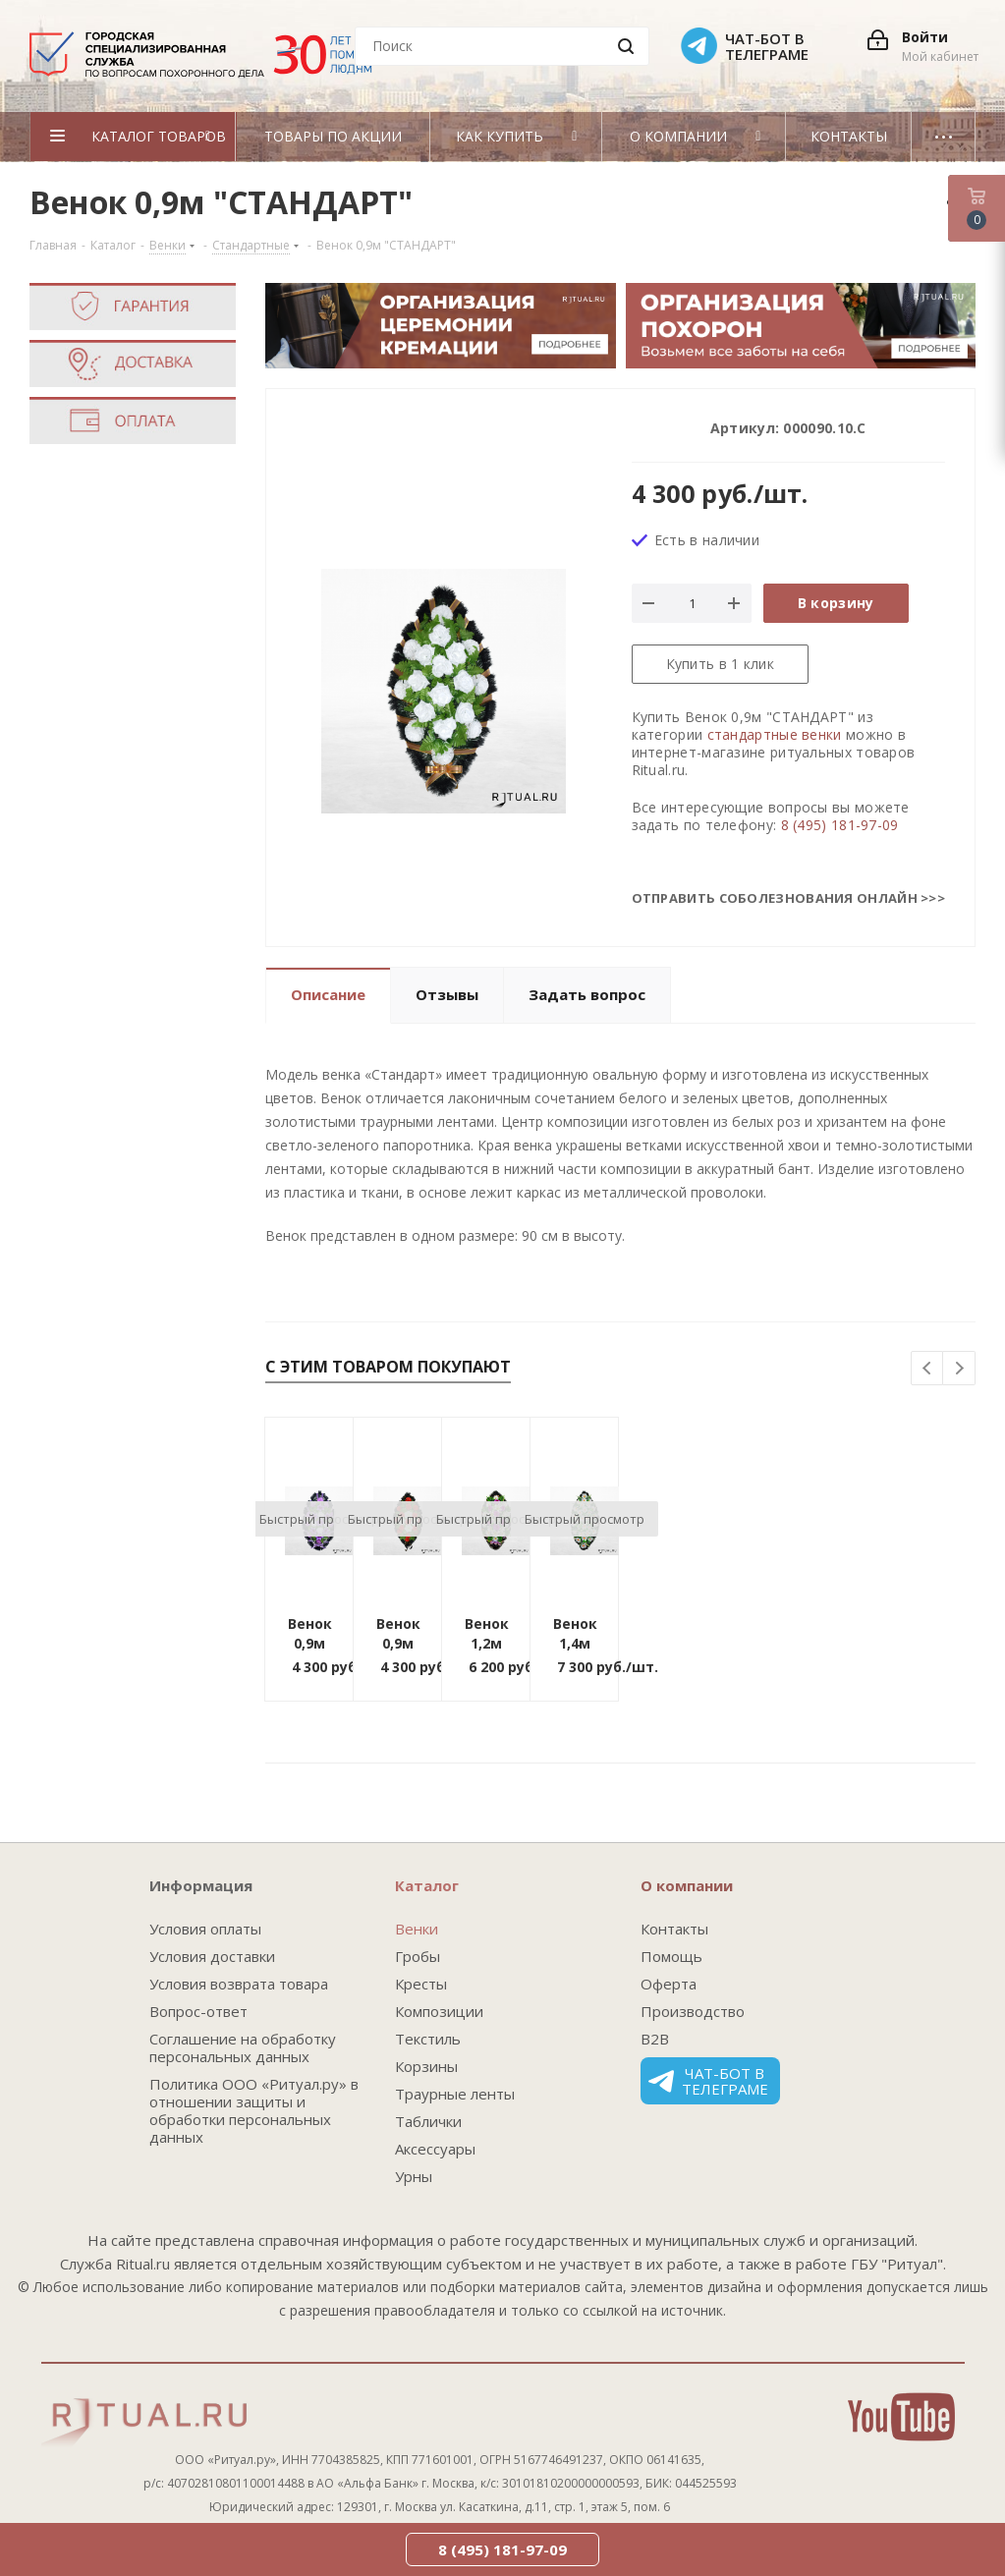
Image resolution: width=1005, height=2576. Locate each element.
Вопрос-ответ (198, 2011)
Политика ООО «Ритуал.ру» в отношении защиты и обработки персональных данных (254, 2110)
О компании (687, 1885)
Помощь (671, 1956)
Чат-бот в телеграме (708, 2080)
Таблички (428, 2121)
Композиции (439, 2011)
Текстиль (428, 2038)
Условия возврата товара (238, 1983)
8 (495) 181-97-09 (840, 824)
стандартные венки (774, 734)
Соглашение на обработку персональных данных (242, 2047)
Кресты (421, 1983)
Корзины (426, 2066)
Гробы (417, 1956)
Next (959, 1369)
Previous (928, 1369)
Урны (413, 2176)
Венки (416, 1928)
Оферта (669, 1983)
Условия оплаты (205, 1928)
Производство (693, 2011)
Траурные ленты (455, 2093)
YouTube (901, 2416)
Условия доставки (212, 1956)
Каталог (427, 1885)
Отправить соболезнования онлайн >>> (789, 898)
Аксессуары (435, 2148)
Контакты (674, 1928)
